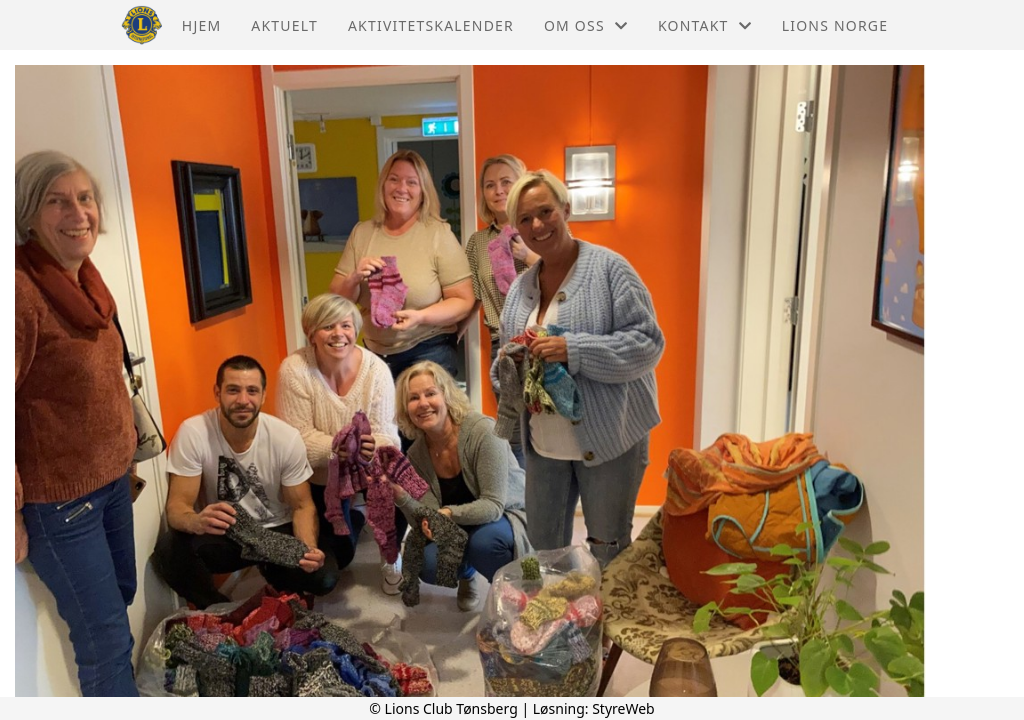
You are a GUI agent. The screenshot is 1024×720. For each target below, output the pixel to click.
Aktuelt (284, 25)
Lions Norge (835, 25)
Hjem (201, 25)
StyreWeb (623, 708)
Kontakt (705, 25)
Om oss (586, 25)
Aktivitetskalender (431, 25)
